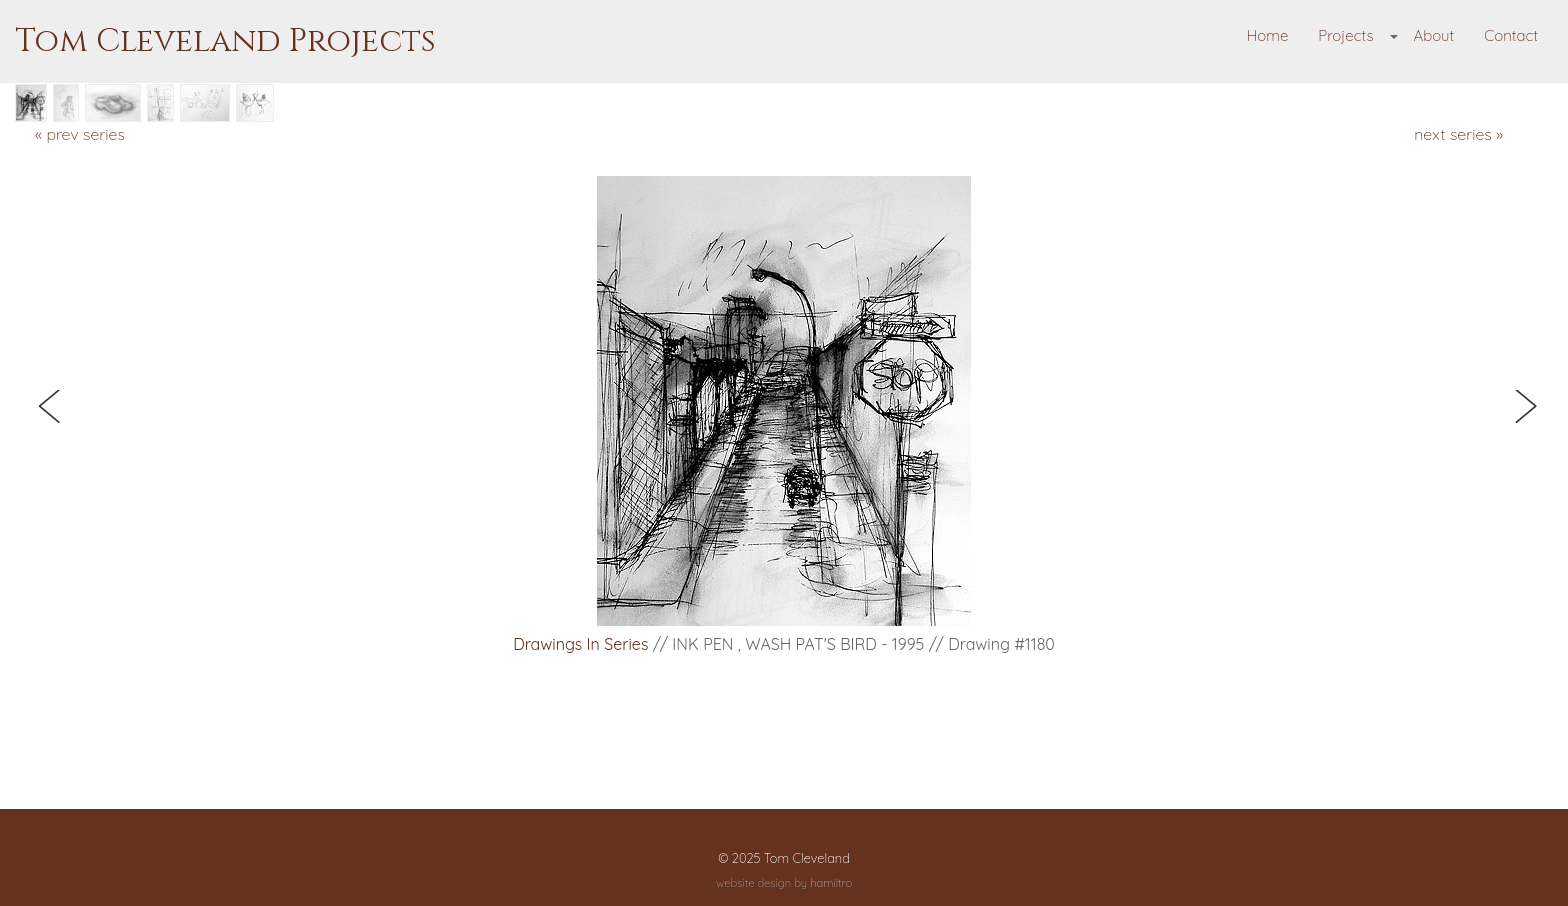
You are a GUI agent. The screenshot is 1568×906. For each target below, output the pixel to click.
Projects (1345, 35)
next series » (1458, 134)
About (1433, 35)
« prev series (80, 134)
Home (1268, 35)
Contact (1511, 35)
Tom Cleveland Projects (225, 41)
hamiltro (831, 883)
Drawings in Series (580, 644)
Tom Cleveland (807, 858)
